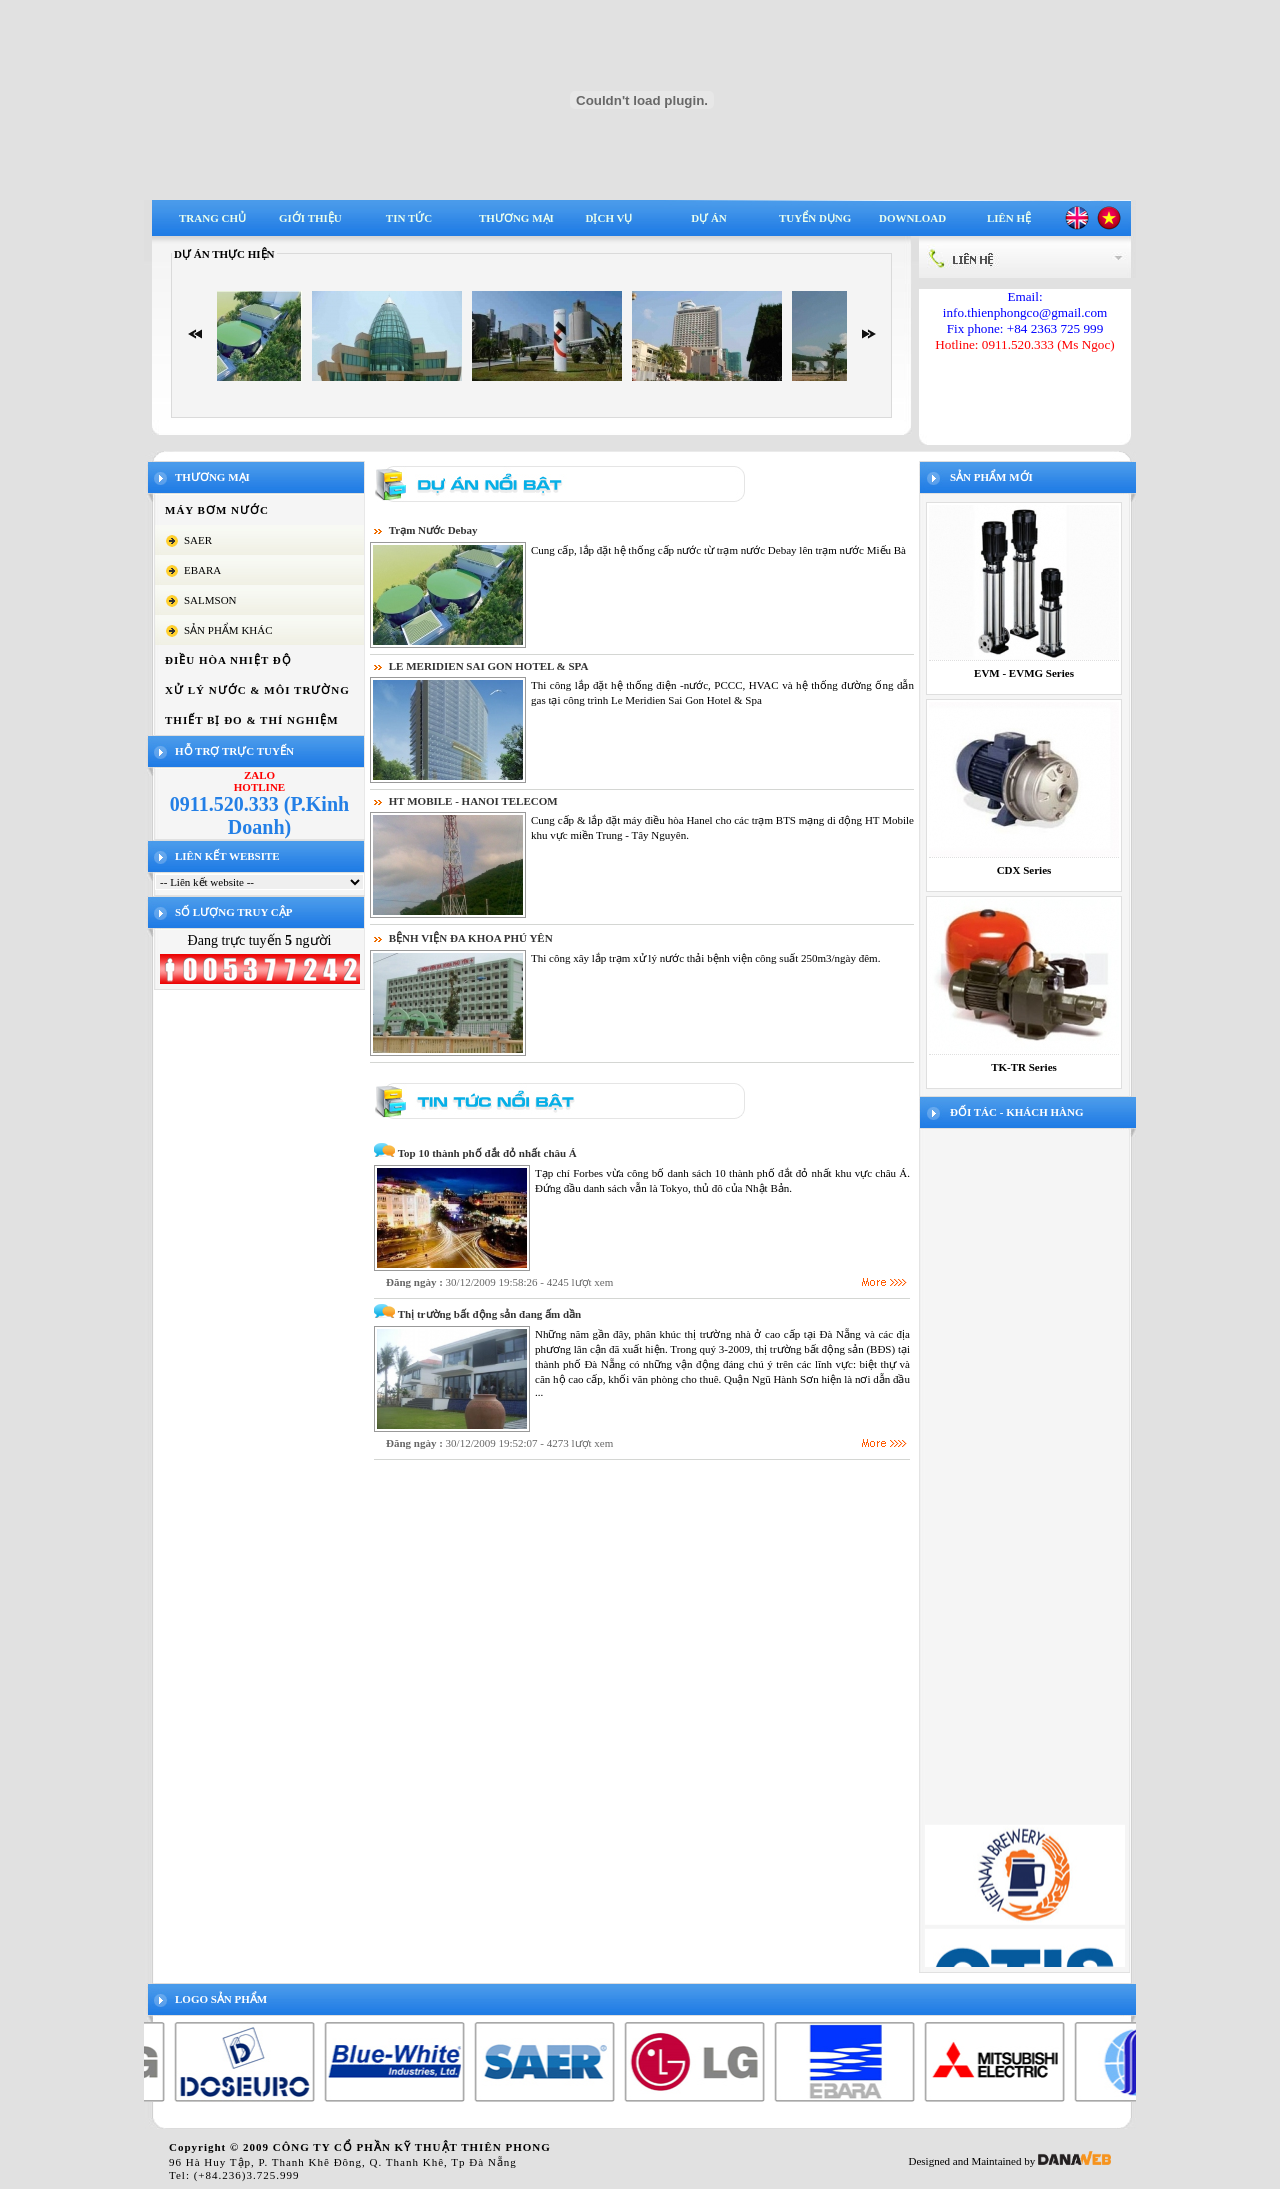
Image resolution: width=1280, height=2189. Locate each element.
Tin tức (409, 218)
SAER (198, 540)
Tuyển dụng (815, 218)
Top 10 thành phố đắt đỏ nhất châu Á (487, 1153)
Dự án (709, 218)
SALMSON (210, 600)
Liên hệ (1009, 218)
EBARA (202, 570)
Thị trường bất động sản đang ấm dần (489, 1314)
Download (912, 218)
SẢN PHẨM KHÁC (228, 630)
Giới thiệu (310, 218)
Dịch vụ (609, 218)
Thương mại (516, 218)
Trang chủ (212, 218)
